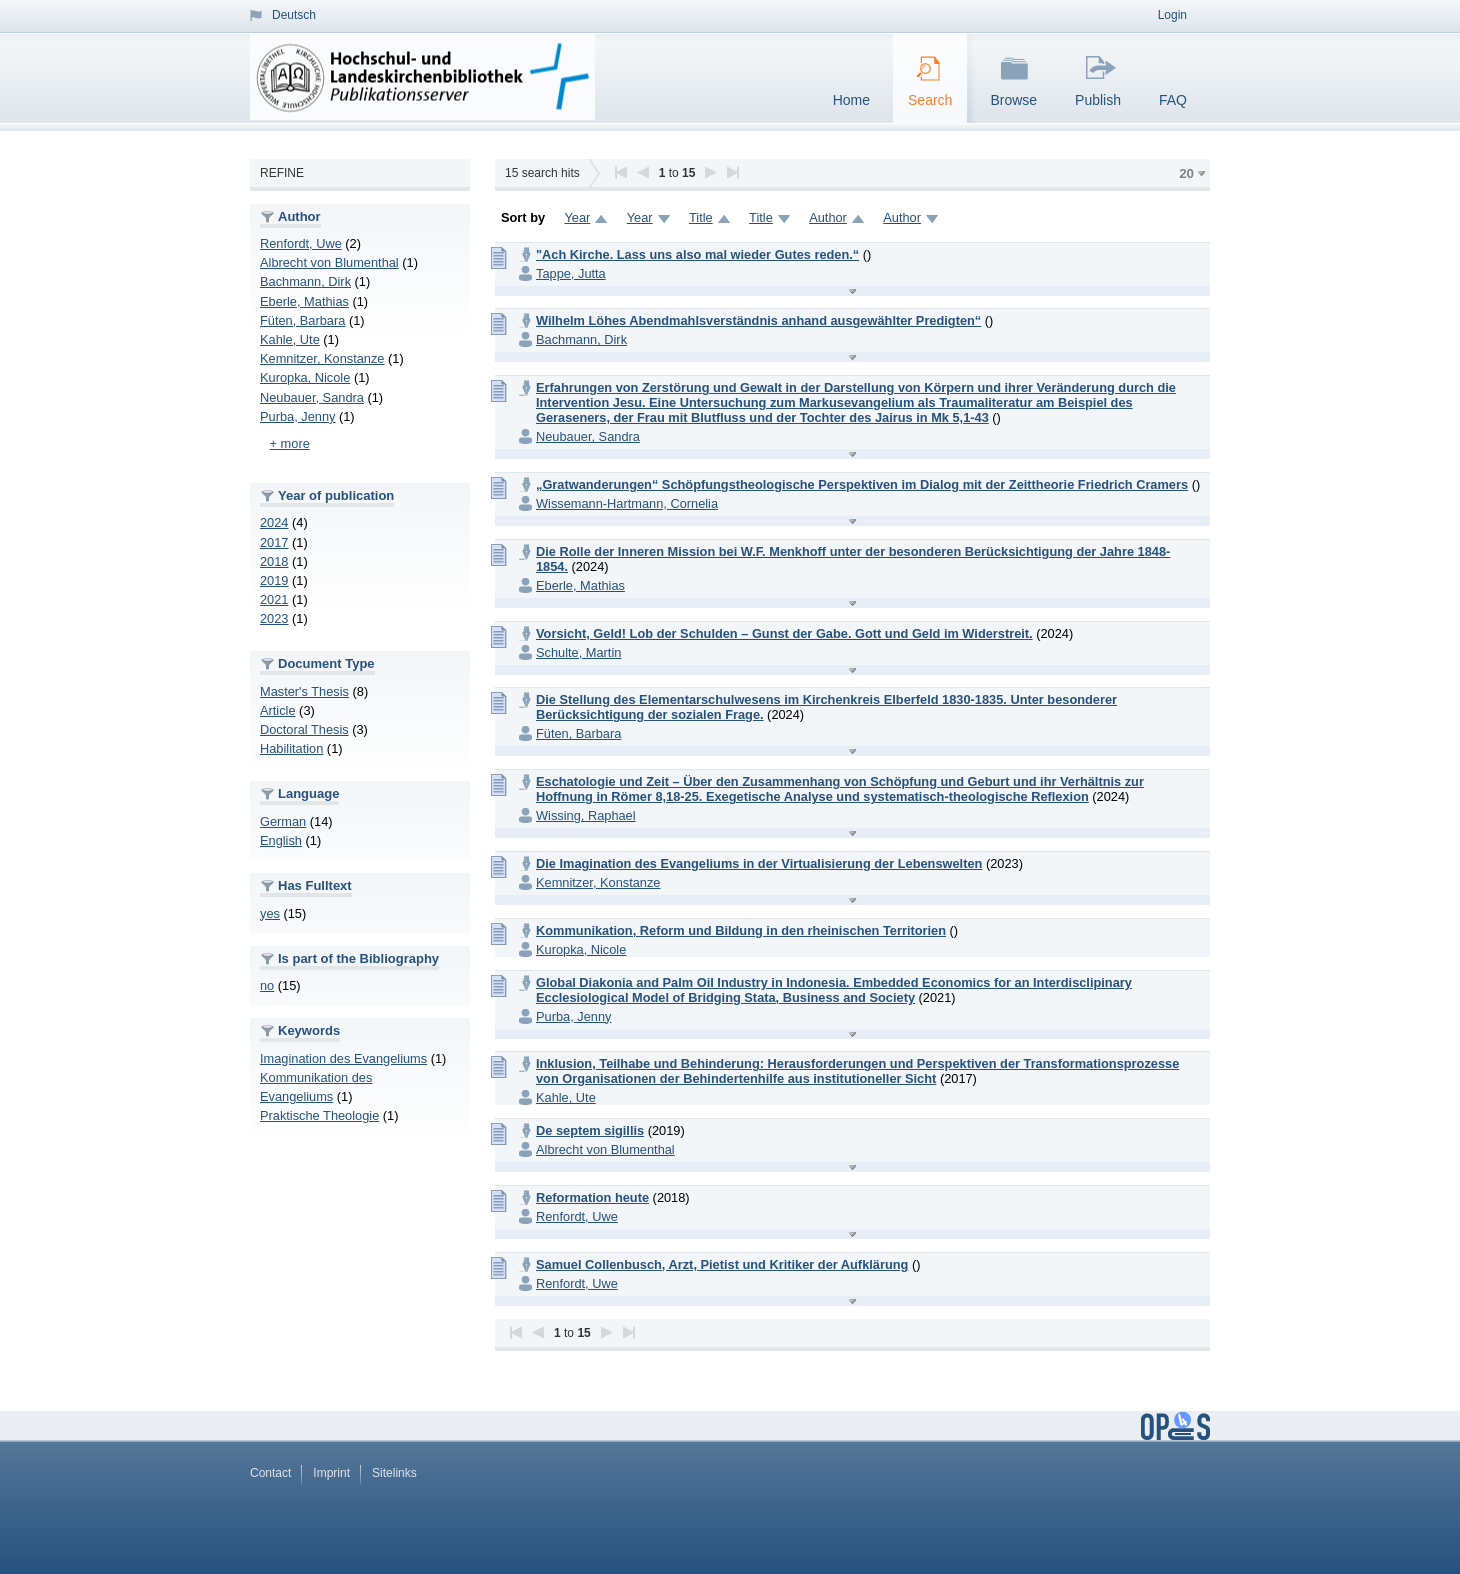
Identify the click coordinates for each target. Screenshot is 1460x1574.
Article (278, 710)
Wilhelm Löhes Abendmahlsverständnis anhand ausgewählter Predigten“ (758, 320)
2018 (274, 561)
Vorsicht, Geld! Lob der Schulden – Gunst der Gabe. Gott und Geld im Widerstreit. (784, 633)
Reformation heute (592, 1197)
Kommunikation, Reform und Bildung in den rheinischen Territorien (741, 930)
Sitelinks (394, 1473)
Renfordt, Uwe (301, 243)
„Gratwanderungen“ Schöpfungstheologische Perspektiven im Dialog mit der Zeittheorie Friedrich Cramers (862, 484)
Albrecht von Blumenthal (329, 262)
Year (577, 217)
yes (270, 913)
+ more (290, 443)
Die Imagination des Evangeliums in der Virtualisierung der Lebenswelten (759, 863)
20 (1186, 173)
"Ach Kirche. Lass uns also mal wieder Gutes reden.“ (697, 254)
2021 (274, 599)
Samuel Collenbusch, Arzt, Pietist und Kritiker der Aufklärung (722, 1264)
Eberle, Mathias (304, 301)
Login (1172, 15)
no (267, 985)
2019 (274, 580)
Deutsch (294, 15)
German (283, 821)
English (281, 840)
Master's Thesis (304, 691)
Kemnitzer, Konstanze (322, 358)
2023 (274, 618)
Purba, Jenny (297, 416)
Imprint (331, 1473)
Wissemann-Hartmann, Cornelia (627, 503)
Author (828, 217)
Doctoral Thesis (304, 729)
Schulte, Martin (578, 652)
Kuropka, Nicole (305, 377)
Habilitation (291, 748)
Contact (270, 1473)
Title (701, 217)
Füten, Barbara (302, 320)
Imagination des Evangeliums (343, 1058)
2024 (274, 522)
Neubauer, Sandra (312, 397)
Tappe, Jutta (571, 273)
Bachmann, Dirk (305, 281)
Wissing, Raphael (586, 815)
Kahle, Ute (290, 339)
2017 (274, 542)
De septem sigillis (590, 1130)
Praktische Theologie (319, 1115)
